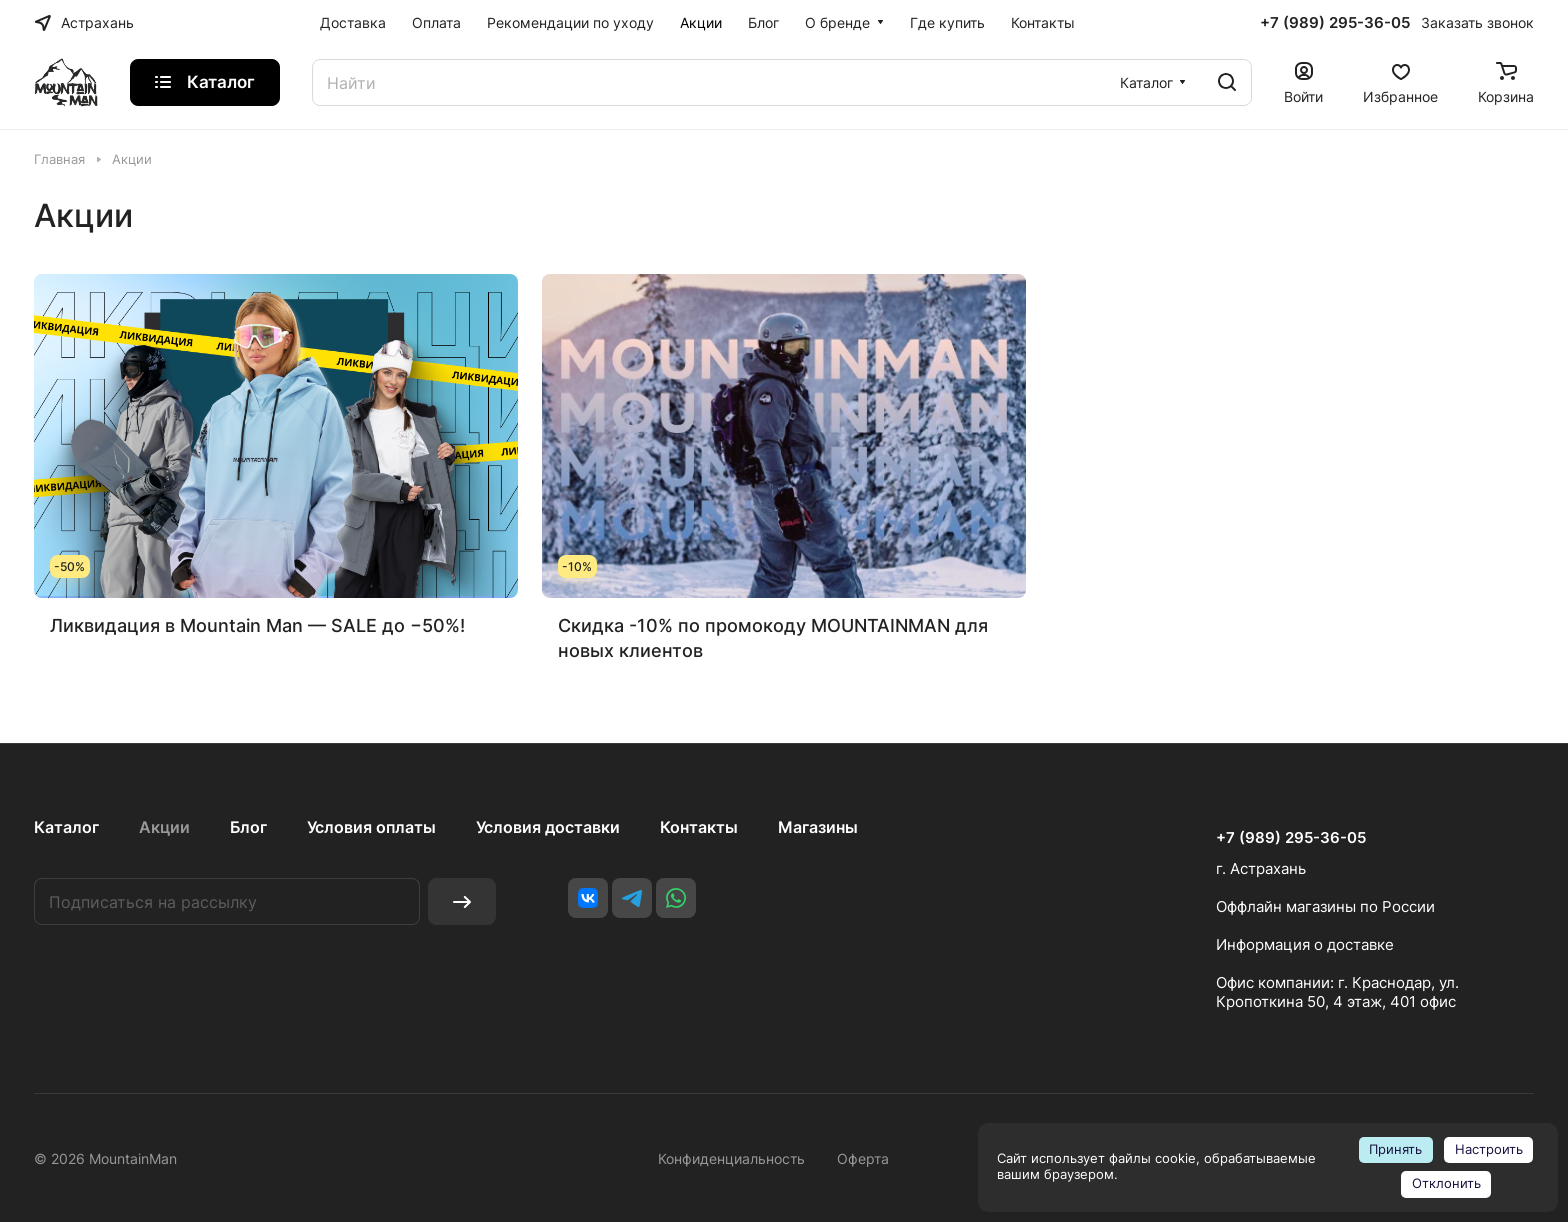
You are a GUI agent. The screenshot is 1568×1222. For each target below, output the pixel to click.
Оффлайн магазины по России (1325, 906)
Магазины (818, 827)
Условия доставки (548, 827)
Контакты (699, 827)
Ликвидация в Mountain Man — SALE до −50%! (257, 625)
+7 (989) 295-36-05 (1335, 23)
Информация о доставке (1305, 944)
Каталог (66, 827)
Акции (164, 827)
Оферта (863, 1158)
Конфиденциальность (731, 1158)
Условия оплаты (371, 827)
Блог (248, 827)
